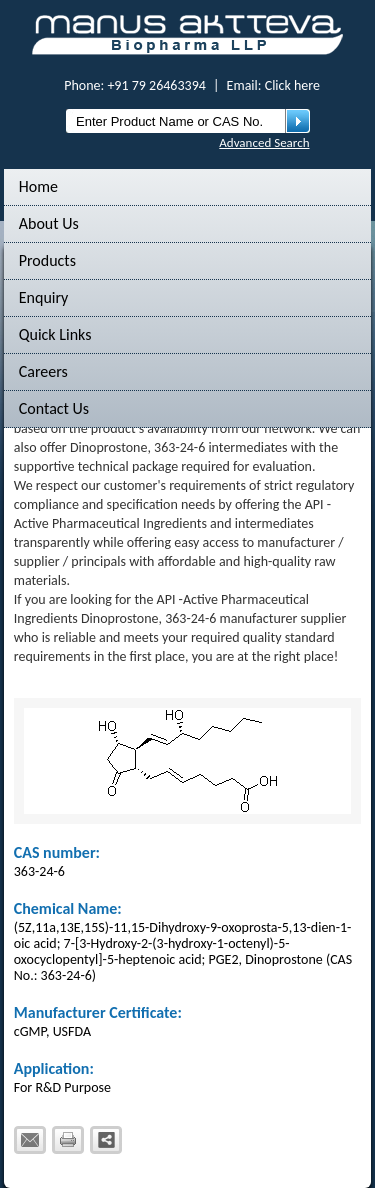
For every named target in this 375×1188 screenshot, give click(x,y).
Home (38, 186)
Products (47, 260)
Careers (43, 371)
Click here (292, 85)
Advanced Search (264, 142)
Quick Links (55, 334)
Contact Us (54, 408)
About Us (49, 223)
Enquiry (44, 297)
